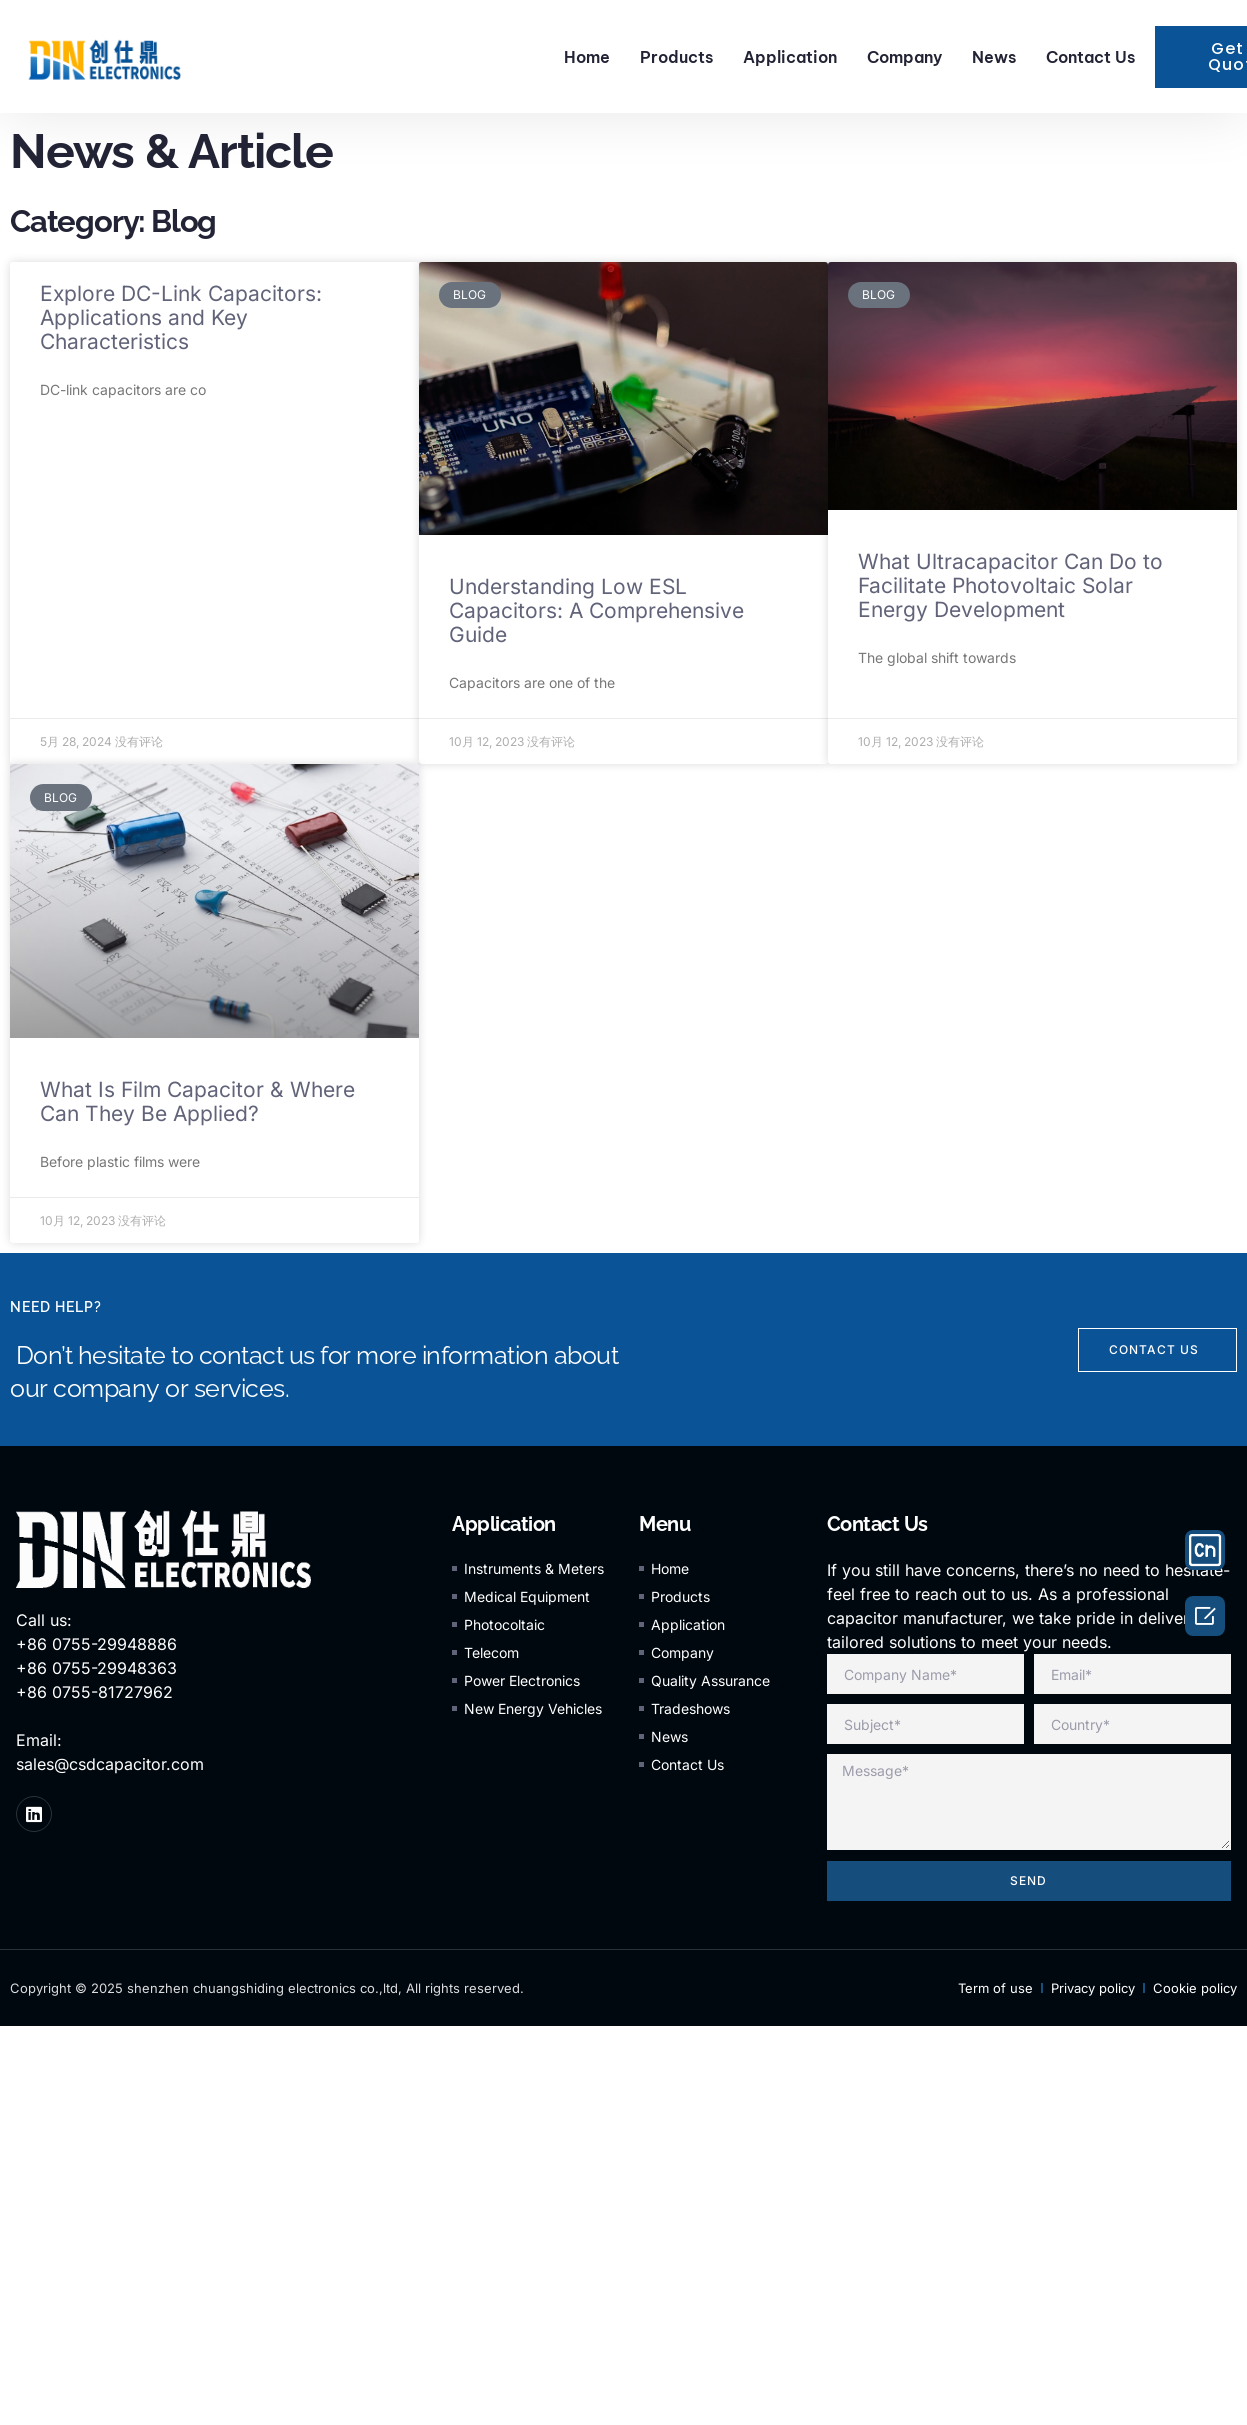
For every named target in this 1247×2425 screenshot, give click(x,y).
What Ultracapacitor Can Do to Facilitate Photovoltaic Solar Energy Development (1010, 585)
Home (587, 57)
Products (676, 57)
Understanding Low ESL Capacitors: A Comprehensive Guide (596, 610)
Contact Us (1090, 57)
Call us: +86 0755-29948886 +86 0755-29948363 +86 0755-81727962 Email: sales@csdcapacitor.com (110, 1692)
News (994, 57)
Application (790, 57)
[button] (1157, 1350)
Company (904, 57)
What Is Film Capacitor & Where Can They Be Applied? (197, 1101)
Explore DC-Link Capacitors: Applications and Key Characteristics (181, 317)
